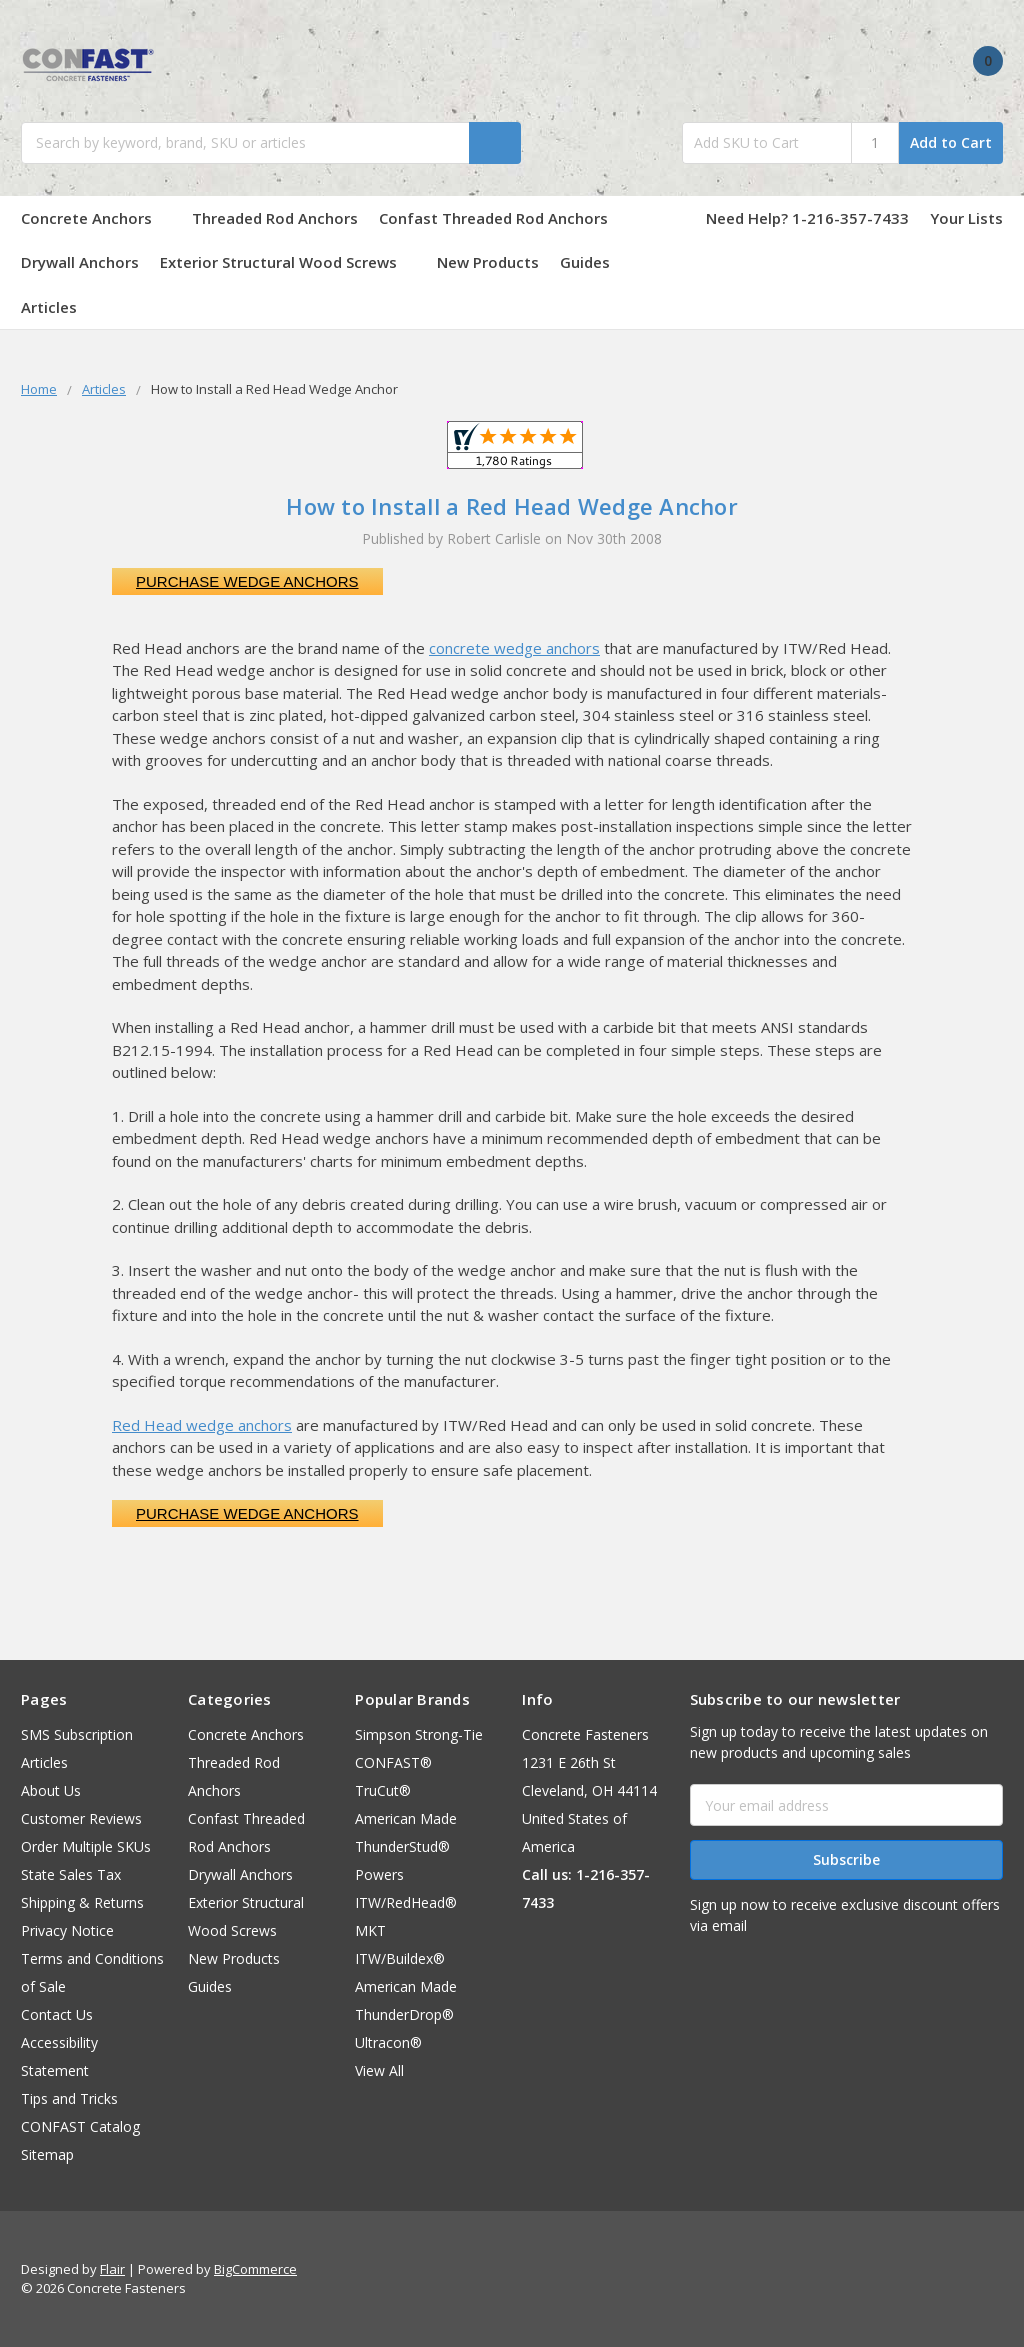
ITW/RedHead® (406, 1902)
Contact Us (57, 2014)
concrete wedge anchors (514, 648)
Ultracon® (388, 2042)
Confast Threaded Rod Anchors (503, 218)
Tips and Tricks (69, 2098)
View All (379, 2070)
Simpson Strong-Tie (419, 1734)
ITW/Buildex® (400, 1958)
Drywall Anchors (80, 262)
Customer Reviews (81, 1818)
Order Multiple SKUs (86, 1846)
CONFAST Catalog (80, 2126)
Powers (379, 1874)
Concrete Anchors (96, 218)
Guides (594, 262)
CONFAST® (393, 1762)
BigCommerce (255, 2269)
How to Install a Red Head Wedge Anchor (512, 506)
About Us (51, 1790)
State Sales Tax (71, 1874)
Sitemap (47, 2154)
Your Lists (966, 218)
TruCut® (383, 1790)
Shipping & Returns (82, 1902)
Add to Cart (951, 142)
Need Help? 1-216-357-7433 (807, 218)
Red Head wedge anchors (202, 1425)
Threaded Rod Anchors (275, 218)
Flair (112, 2269)
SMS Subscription (77, 1734)
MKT (370, 1930)
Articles (49, 307)
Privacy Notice (67, 1930)
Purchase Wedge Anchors (247, 581)
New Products (488, 262)
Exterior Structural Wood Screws (288, 262)
